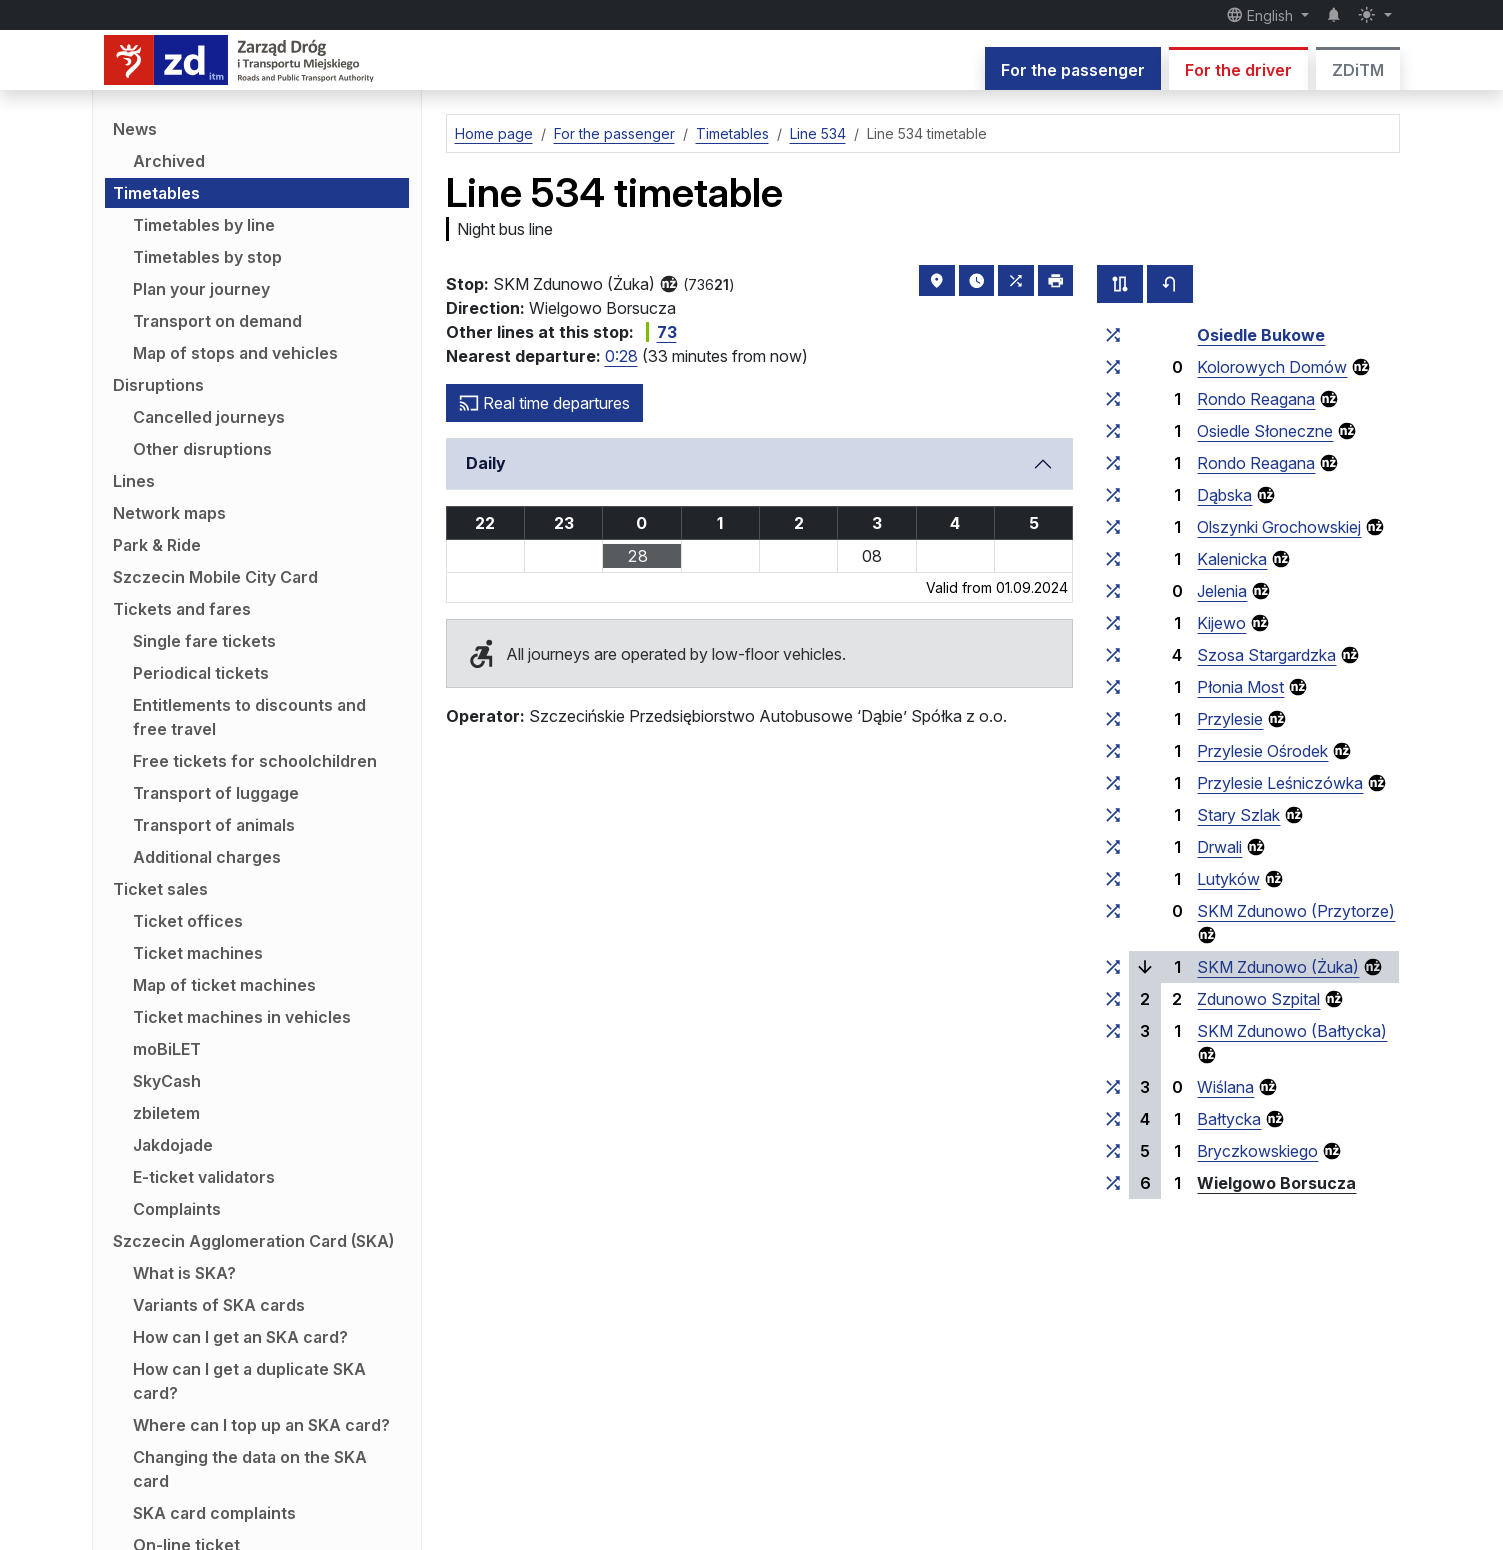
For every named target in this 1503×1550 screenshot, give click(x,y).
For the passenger (1073, 70)
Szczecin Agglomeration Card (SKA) (253, 1241)
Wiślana (1225, 1087)
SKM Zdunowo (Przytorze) (1296, 911)
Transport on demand (217, 321)
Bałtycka (1229, 1119)
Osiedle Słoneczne (1265, 431)
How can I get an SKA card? (240, 1337)
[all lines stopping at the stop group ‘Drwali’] (1113, 847)
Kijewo (1221, 623)
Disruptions (158, 385)
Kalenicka (1232, 559)
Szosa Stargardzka (1266, 655)
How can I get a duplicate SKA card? (249, 1381)
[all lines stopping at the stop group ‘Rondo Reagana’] (1113, 399)
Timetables (156, 193)
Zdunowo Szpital (1258, 999)
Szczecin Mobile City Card (215, 577)
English (1262, 15)
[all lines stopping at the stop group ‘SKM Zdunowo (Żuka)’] (1113, 967)
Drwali (1219, 847)
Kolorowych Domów (1272, 367)
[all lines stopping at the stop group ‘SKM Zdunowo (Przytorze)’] (1113, 911)
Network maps (169, 513)
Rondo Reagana (1256, 399)
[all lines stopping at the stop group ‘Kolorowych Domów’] (1113, 367)
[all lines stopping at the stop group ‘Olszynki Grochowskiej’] (1113, 527)
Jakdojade (173, 1145)
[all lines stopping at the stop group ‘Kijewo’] (1113, 623)
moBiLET (167, 1049)
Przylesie (1230, 719)
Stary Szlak (1238, 815)
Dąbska (1224, 495)
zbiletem (166, 1113)
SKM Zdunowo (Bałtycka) (1292, 1031)
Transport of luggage (216, 793)
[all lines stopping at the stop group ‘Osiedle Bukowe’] (1113, 335)
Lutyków (1228, 879)
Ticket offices (188, 921)
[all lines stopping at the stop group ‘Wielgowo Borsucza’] (1113, 1183)
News (135, 129)
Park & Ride (157, 545)
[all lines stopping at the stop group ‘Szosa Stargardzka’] (1113, 655)
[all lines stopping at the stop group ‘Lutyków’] (1113, 879)
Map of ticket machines (224, 985)
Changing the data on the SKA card (250, 1469)
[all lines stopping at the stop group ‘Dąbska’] (1113, 495)
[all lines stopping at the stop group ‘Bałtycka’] (1113, 1119)
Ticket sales (160, 889)
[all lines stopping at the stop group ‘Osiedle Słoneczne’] (1113, 431)
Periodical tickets (201, 673)
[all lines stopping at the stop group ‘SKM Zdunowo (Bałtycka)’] (1113, 1031)
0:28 (621, 356)
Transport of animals (214, 825)
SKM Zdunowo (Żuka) (1278, 967)
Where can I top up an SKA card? (261, 1425)
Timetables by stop (207, 257)
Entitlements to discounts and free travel (249, 717)
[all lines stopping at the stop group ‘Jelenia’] (1113, 591)
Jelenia (1222, 591)
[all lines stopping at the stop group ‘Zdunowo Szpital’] (1113, 999)
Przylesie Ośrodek (1262, 751)
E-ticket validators (204, 1177)
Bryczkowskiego (1257, 1151)
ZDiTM (1358, 70)
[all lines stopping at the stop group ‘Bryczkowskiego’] (1113, 1151)
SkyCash (167, 1081)
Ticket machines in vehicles (242, 1017)
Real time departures (544, 403)
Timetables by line (204, 225)
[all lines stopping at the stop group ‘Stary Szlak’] (1113, 815)
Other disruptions (202, 449)
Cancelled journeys (209, 417)
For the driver (1238, 70)
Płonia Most (1240, 687)
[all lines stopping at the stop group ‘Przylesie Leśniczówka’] (1113, 783)
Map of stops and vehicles (235, 353)
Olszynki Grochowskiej (1279, 527)
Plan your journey (201, 289)
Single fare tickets (204, 641)
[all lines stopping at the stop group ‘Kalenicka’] (1113, 559)
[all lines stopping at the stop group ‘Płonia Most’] (1113, 687)
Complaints (177, 1209)
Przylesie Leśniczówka (1280, 783)
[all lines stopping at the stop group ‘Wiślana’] (1113, 1087)
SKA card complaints (214, 1513)
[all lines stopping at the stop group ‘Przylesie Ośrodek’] (1113, 751)
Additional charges (207, 857)
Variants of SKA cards (219, 1305)
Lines (134, 481)
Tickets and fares (182, 609)
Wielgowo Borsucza (1276, 1183)
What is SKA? (184, 1273)
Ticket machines (198, 953)
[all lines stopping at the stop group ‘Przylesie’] (1113, 719)
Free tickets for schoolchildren (255, 761)
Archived (169, 161)
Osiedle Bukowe (1261, 335)
